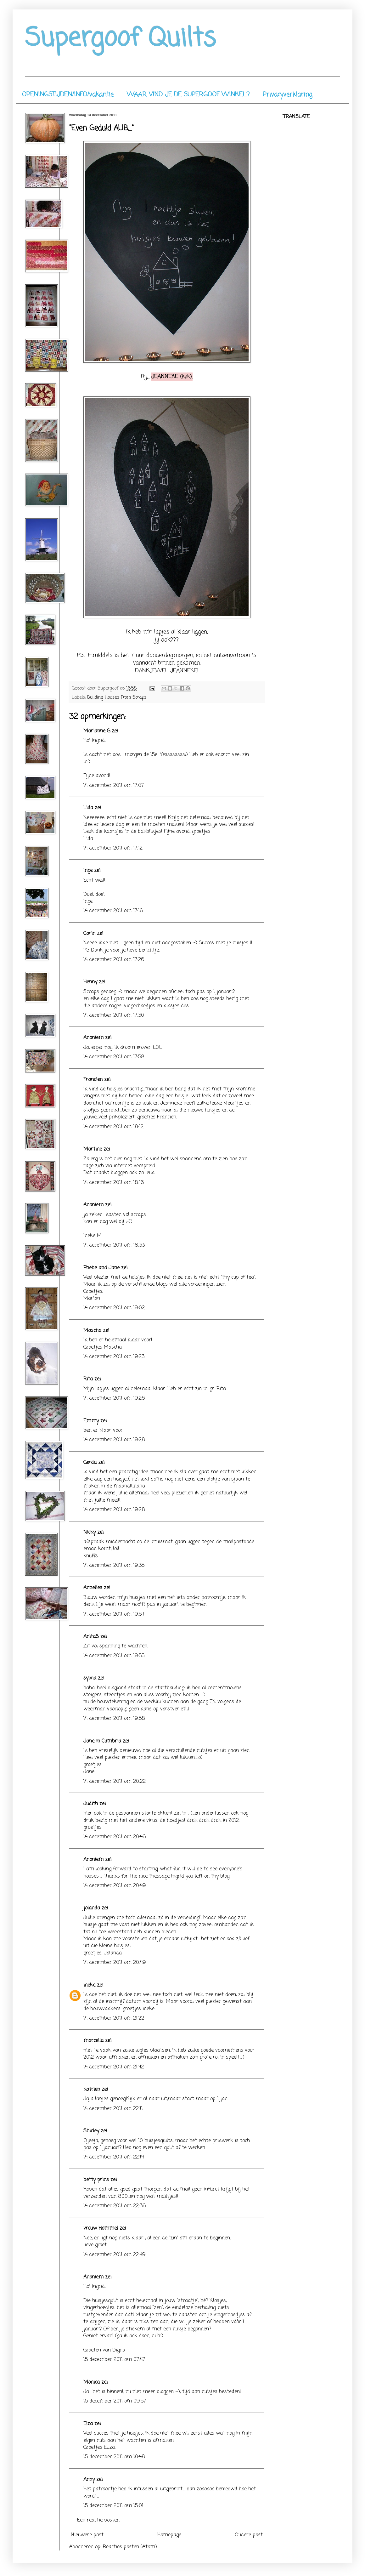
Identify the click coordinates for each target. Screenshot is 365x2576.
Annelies (92, 1588)
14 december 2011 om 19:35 (113, 1565)
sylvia (89, 1678)
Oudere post (249, 2535)
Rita (88, 1379)
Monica (91, 2382)
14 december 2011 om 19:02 (114, 1308)
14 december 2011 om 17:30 (113, 1015)
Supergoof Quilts (120, 39)
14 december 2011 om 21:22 (113, 2018)
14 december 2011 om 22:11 (113, 2109)
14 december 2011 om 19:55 (113, 1656)
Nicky (90, 1532)
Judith (90, 1804)
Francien (93, 1079)
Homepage (169, 2535)
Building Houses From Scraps (116, 697)
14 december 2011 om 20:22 (114, 1781)
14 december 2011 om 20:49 (114, 1886)
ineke (89, 1985)
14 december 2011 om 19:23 (113, 1357)
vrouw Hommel (100, 2228)
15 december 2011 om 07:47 (114, 2359)
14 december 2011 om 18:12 (113, 1127)
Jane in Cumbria (102, 1741)
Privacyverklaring (287, 95)
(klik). (172, 376)
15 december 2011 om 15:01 (113, 2506)
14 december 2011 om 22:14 (113, 2157)
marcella (93, 2040)
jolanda (91, 1908)
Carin (89, 933)
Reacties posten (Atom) (130, 2547)
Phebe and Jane (101, 1268)
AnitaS (91, 1637)
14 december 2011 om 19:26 (114, 1398)
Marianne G (96, 731)
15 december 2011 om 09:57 (114, 2401)
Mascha (92, 1330)
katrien (91, 2089)
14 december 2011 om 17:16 (113, 911)
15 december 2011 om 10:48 (114, 2457)
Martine (92, 1149)
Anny (89, 2479)
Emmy (91, 1421)
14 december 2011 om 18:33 (114, 1245)
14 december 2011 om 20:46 (114, 1837)
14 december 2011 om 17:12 (113, 848)
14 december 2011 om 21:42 (113, 2067)
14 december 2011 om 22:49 (114, 2255)
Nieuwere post (87, 2535)
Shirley (91, 2131)
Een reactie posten (98, 2520)
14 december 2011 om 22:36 (114, 2206)
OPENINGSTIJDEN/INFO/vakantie (68, 95)
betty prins (96, 2180)
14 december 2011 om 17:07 (113, 785)
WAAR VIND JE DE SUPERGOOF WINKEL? (188, 95)
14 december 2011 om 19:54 (113, 1614)
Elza (88, 2424)
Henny (90, 982)
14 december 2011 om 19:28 (114, 1440)
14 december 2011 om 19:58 (114, 1718)
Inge (88, 870)
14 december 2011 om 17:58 (113, 1057)
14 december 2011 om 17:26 (113, 960)
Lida (88, 808)
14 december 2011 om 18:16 (113, 1182)
